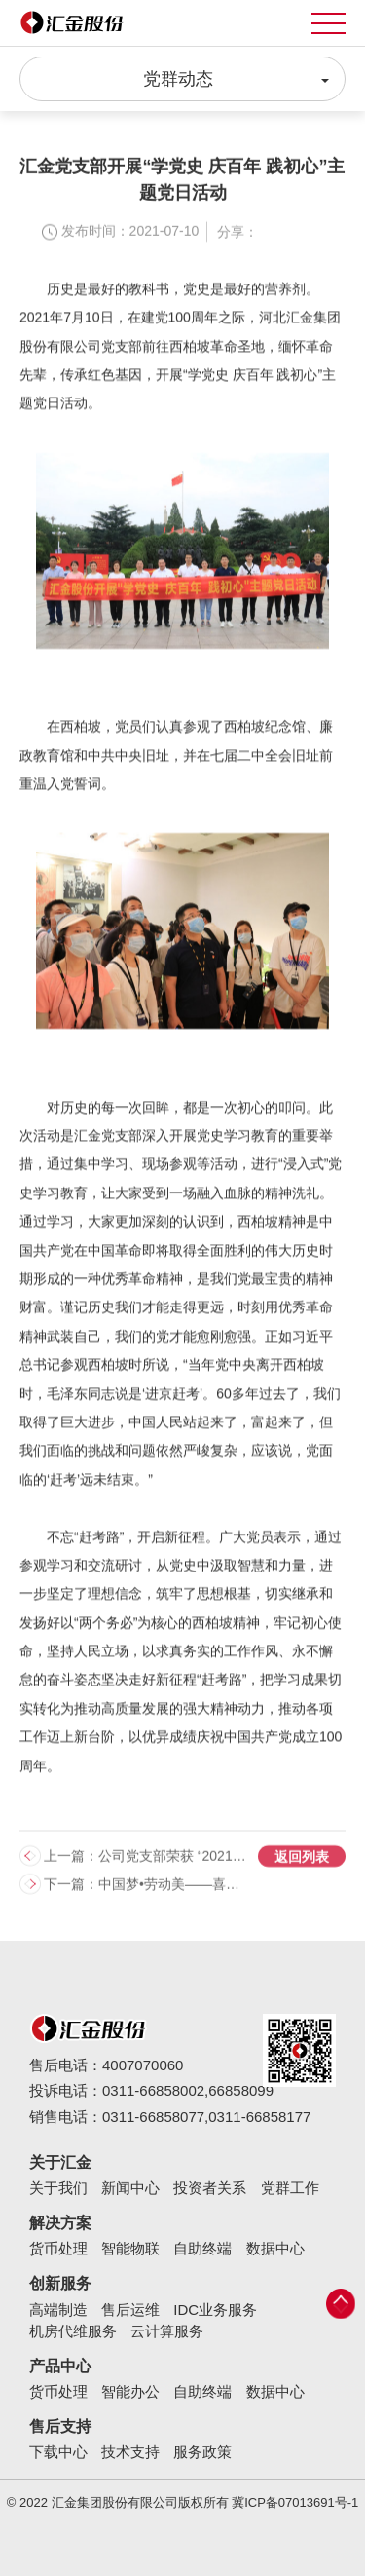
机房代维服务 (73, 2331)
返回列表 (301, 1867)
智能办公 (130, 2391)
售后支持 (60, 2426)
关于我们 (58, 2187)
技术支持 (130, 2451)
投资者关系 (209, 2187)
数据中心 (275, 2248)
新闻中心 (130, 2187)
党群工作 (290, 2187)
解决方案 (60, 2223)
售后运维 (130, 2309)
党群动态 (236, 78)
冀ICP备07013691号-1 (295, 2502)
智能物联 (130, 2248)
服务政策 (202, 2451)
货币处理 (58, 2248)
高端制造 (58, 2309)
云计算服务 (166, 2331)
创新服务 (60, 2283)
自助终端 (202, 2248)
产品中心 (60, 2366)
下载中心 (58, 2451)
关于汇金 (60, 2162)
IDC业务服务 (215, 2309)
